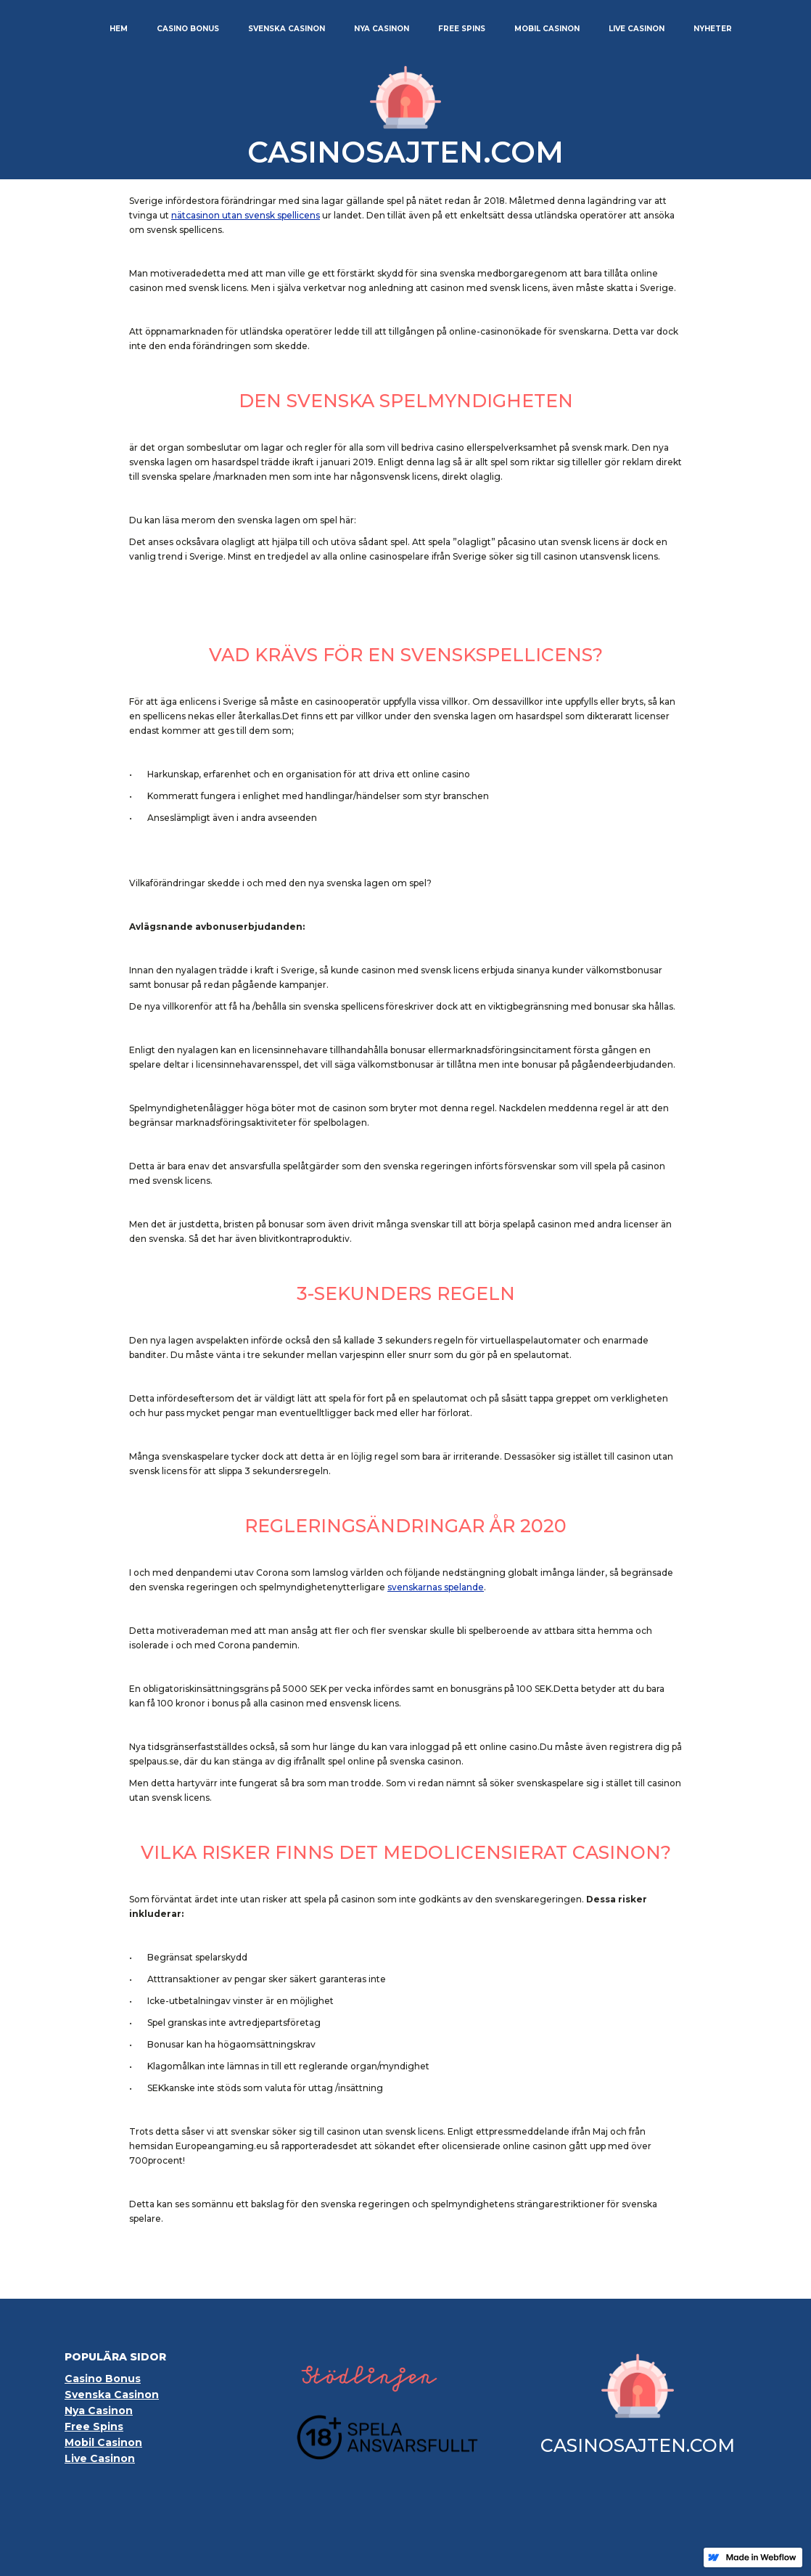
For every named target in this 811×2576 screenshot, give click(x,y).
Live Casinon (100, 2458)
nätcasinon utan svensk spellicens (245, 215)
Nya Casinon (99, 2410)
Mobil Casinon (103, 2442)
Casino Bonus (103, 2378)
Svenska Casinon (112, 2394)
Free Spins (94, 2426)
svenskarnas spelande (435, 1587)
